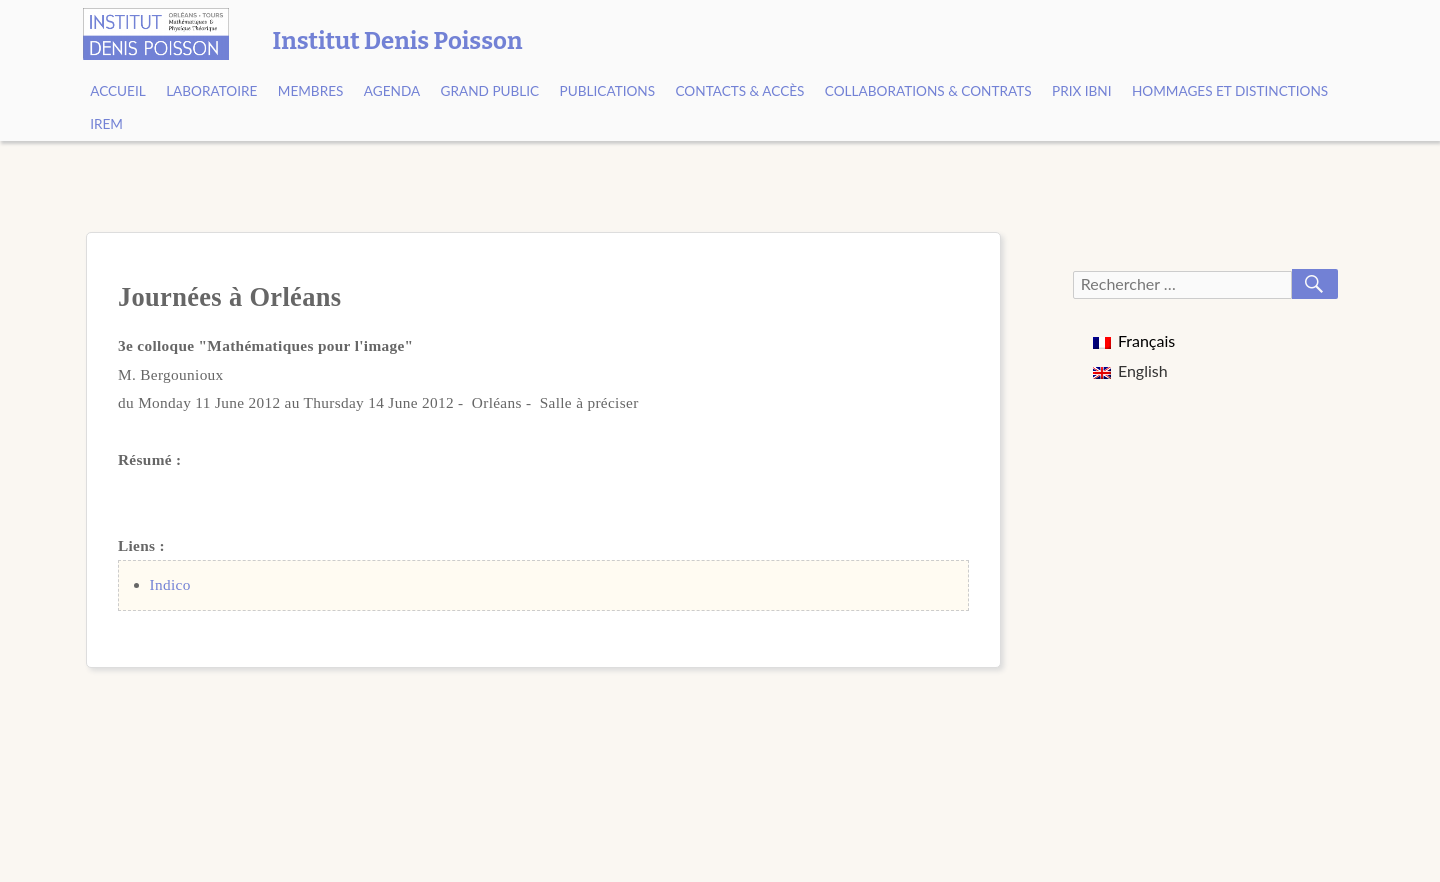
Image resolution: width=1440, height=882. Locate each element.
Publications (608, 91)
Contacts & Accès (739, 91)
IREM (106, 124)
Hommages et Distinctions (1230, 91)
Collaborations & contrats (928, 91)
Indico (170, 584)
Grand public (490, 91)
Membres (311, 91)
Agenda (392, 91)
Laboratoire (211, 91)
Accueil (118, 91)
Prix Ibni (1082, 91)
